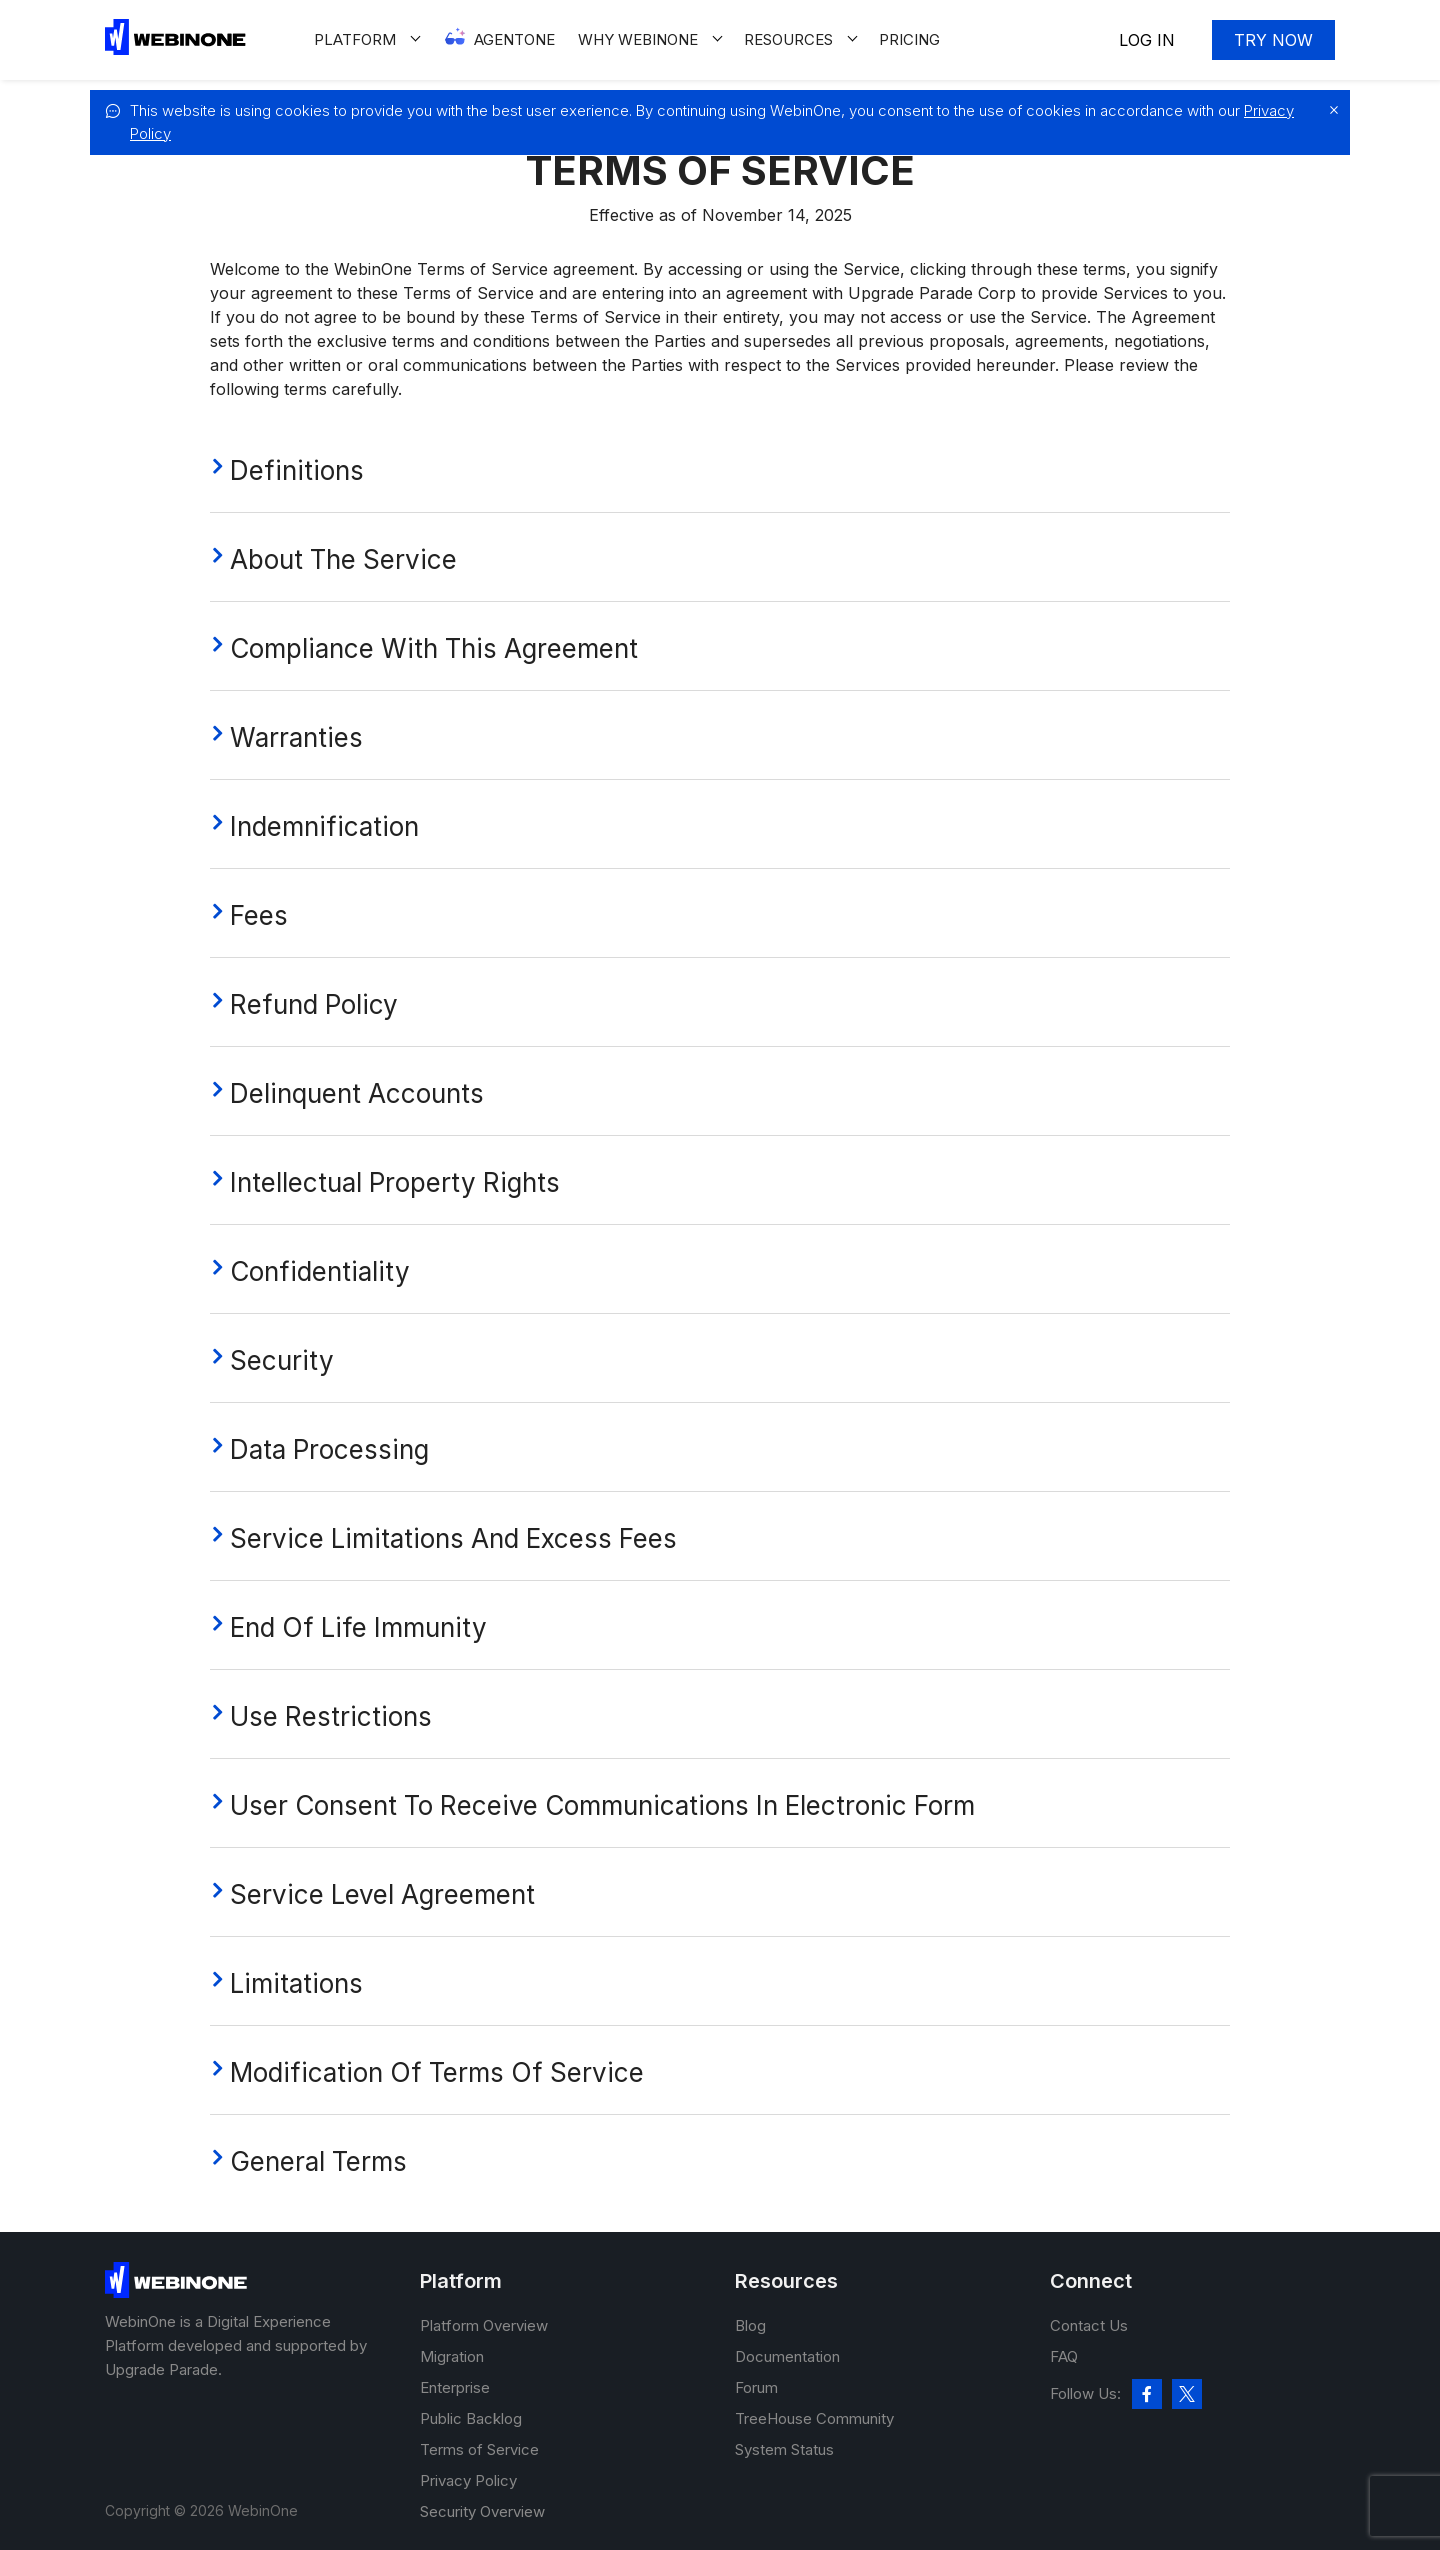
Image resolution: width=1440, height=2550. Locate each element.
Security (282, 1360)
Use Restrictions (331, 1716)
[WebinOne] (175, 49)
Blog (750, 2325)
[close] (1329, 110)
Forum (756, 2387)
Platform (355, 39)
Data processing (329, 1449)
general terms (318, 2161)
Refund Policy (314, 1004)
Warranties (296, 737)
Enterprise (455, 2387)
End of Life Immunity (358, 1627)
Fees (259, 915)
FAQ (1064, 2356)
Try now (1273, 40)
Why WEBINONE (638, 39)
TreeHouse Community (814, 2418)
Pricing (909, 39)
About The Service (343, 559)
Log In (1147, 40)
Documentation (787, 2356)
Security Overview (482, 2511)
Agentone (514, 39)
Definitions (297, 470)
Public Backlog (471, 2418)
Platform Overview (484, 2325)
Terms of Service (479, 2449)
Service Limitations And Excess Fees (453, 1538)
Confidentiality (320, 1271)
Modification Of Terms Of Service (437, 2072)
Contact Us (1089, 2325)
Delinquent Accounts (357, 1093)
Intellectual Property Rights (395, 1182)
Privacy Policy (468, 2480)
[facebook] (1147, 2394)
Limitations (296, 1983)
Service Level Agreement (382, 1894)
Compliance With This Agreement (434, 648)
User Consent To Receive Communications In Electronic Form (602, 1805)
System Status (784, 2449)
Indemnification (324, 826)
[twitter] (1187, 2394)
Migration (452, 2356)
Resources (788, 39)
